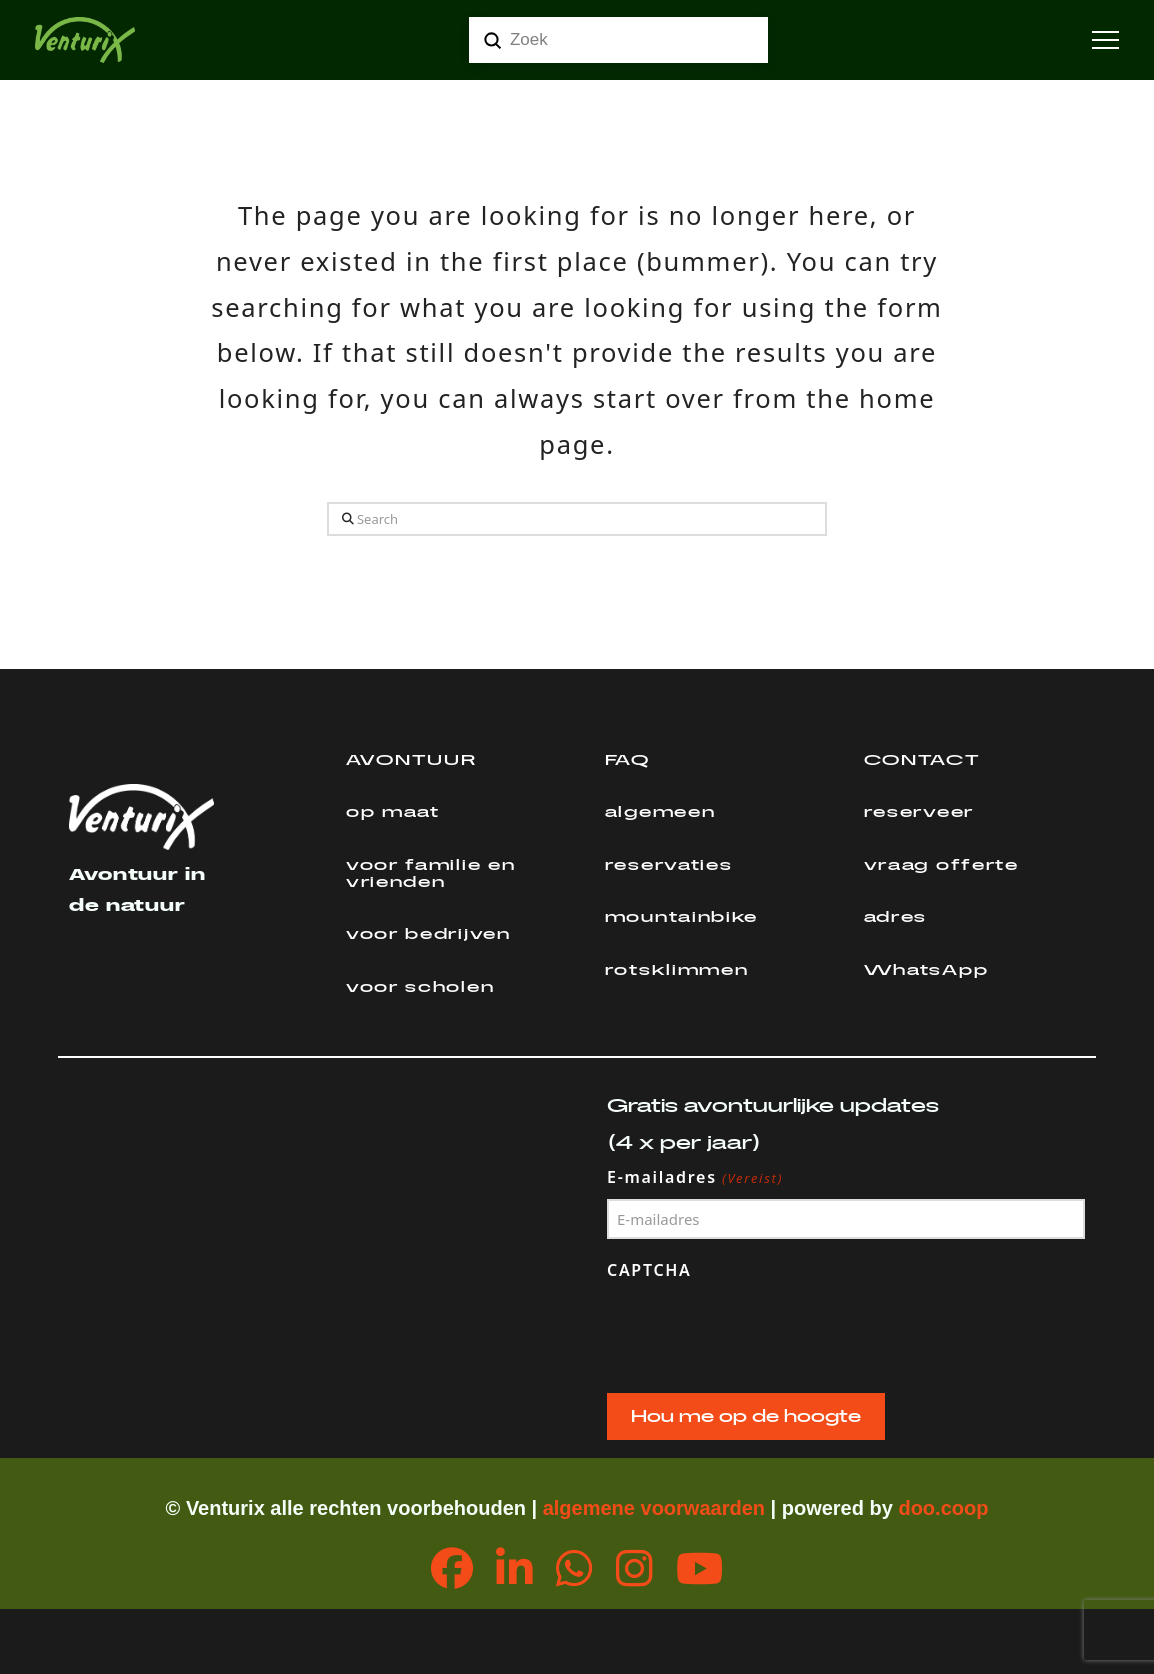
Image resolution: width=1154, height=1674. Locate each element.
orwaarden (714, 1508)
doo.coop (943, 1508)
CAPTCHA (649, 1270)
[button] (1105, 40)
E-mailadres (695, 1178)
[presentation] (759, 1332)
